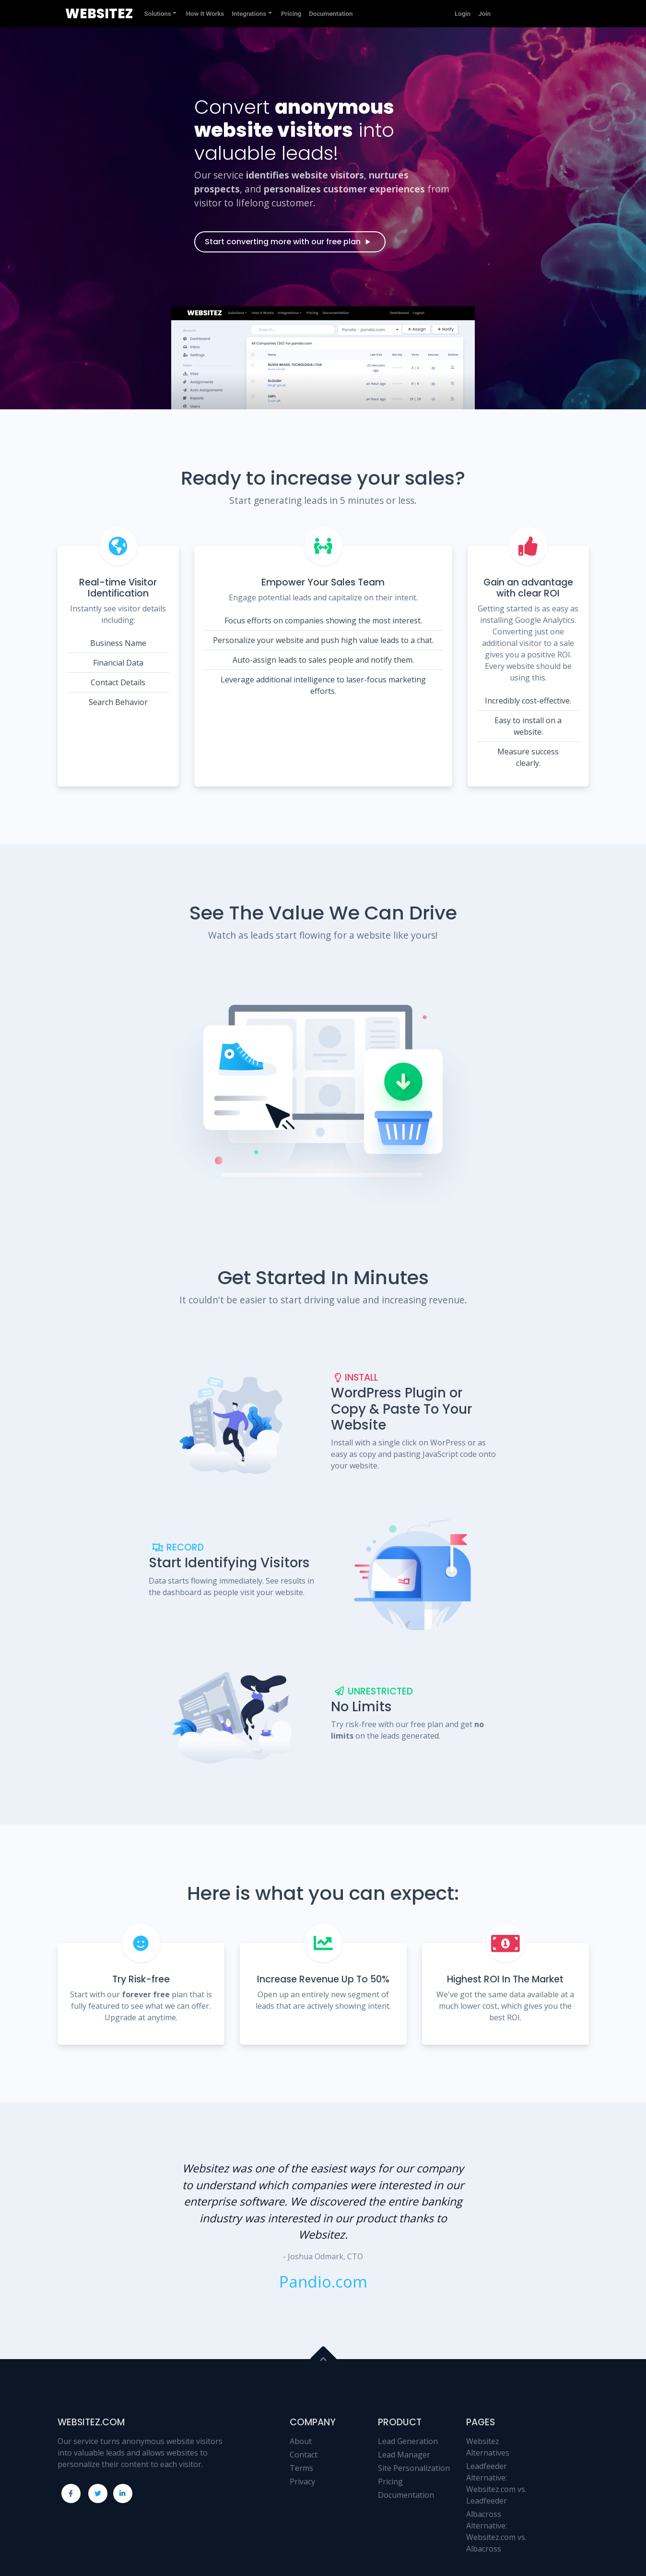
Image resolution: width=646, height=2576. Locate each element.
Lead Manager (404, 2454)
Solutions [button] (157, 13)
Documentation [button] (330, 13)
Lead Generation (408, 2441)
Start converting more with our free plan (288, 241)
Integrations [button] (249, 13)
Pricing (390, 2481)
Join (484, 13)
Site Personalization (414, 2468)
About (301, 2441)
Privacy (302, 2481)
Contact (303, 2454)
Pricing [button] (291, 13)
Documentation (406, 2495)
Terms (301, 2468)
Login (462, 13)
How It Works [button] (205, 13)
